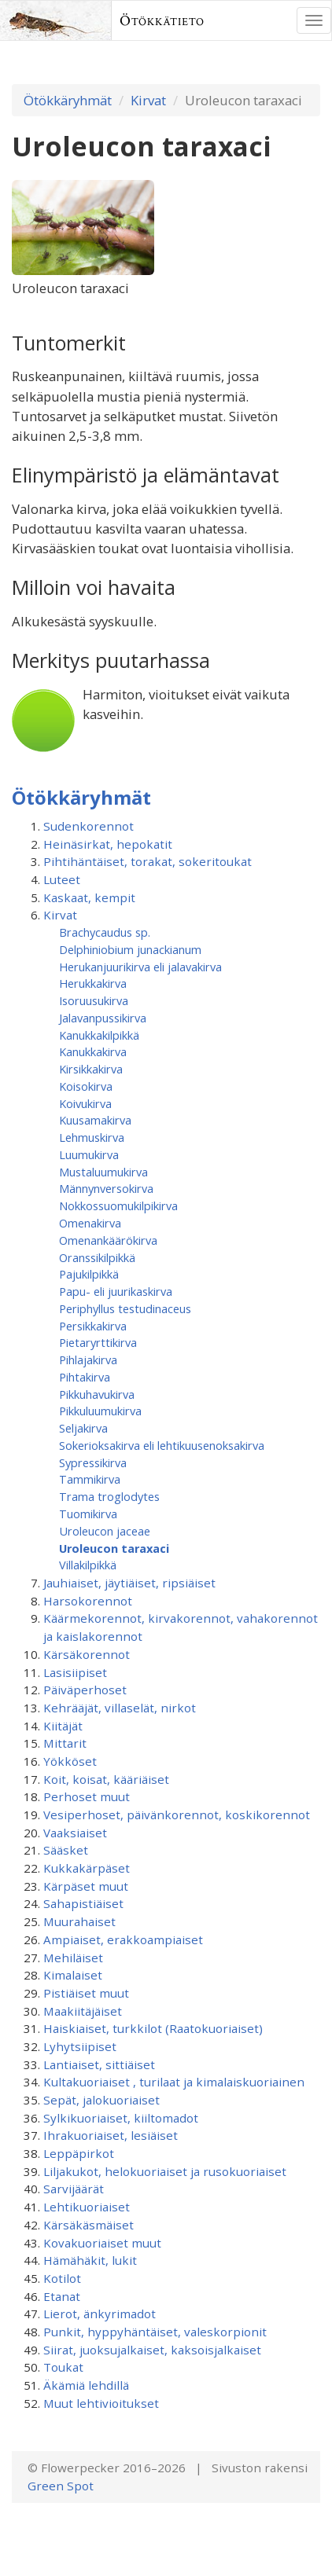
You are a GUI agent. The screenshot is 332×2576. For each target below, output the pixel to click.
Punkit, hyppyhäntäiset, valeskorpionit (155, 2331)
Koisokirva (86, 1086)
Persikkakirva (93, 1326)
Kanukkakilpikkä (99, 1035)
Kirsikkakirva (91, 1069)
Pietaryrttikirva (98, 1342)
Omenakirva (90, 1223)
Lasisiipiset (75, 1672)
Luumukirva (89, 1154)
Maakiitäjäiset (82, 2011)
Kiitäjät (63, 1726)
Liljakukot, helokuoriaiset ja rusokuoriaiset (164, 2171)
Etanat (61, 2296)
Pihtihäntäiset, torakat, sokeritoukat (147, 861)
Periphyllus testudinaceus (125, 1308)
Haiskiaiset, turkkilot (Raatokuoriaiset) (153, 2028)
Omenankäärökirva (108, 1240)
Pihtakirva (84, 1377)
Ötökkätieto (162, 20)
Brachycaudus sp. (104, 932)
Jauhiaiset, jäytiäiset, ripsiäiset (129, 1583)
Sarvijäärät (73, 2188)
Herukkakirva (93, 983)
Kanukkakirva (93, 1051)
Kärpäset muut (85, 1886)
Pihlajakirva (88, 1359)
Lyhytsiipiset (79, 2046)
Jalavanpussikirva (102, 1018)
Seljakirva (83, 1428)
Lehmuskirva (91, 1137)
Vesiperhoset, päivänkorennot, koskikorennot (176, 1814)
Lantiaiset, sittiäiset (99, 2064)
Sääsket (65, 1850)
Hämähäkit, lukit (90, 2260)
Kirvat (148, 100)
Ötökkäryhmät (68, 100)
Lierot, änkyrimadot (99, 2313)
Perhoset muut (86, 1796)
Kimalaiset (72, 1975)
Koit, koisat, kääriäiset (106, 1779)
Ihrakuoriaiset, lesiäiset (110, 2135)
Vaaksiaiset (75, 1832)
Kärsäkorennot (86, 1654)
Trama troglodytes (109, 1496)
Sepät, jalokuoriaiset (101, 2100)
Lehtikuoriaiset (86, 2207)
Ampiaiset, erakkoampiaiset (123, 1939)
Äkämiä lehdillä (86, 2385)
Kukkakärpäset (86, 1868)
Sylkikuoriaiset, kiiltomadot (120, 2118)
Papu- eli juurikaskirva (115, 1291)
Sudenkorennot (88, 826)
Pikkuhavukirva (97, 1394)
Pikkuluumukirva (100, 1410)
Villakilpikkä (87, 1564)
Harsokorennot (87, 1601)
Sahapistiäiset (83, 1903)
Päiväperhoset (85, 1689)
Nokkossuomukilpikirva (118, 1205)
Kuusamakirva (95, 1120)
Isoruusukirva (93, 1000)
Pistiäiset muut (86, 1993)
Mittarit (65, 1743)
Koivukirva (85, 1103)
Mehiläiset (73, 1957)
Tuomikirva (88, 1513)
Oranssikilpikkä (97, 1257)
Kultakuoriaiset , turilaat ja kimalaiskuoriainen (173, 2082)
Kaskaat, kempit (89, 897)
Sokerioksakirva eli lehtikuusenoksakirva (161, 1445)
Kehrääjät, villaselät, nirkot (119, 1707)
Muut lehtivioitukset (101, 2403)
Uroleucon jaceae (104, 1531)
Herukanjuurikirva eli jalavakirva (140, 966)
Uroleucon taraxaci (114, 1548)
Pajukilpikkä (89, 1274)
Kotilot (62, 2278)
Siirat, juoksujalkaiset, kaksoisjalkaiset (152, 2350)
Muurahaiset (79, 1921)
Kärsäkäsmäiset (88, 2225)
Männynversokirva (106, 1188)
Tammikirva (89, 1479)
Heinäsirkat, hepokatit (107, 844)
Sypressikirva (93, 1462)
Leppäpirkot (78, 2153)
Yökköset (70, 1761)
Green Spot (61, 2485)
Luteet (61, 879)
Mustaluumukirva (103, 1172)
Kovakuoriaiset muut (102, 2243)
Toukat (63, 2367)
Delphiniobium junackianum (130, 949)
